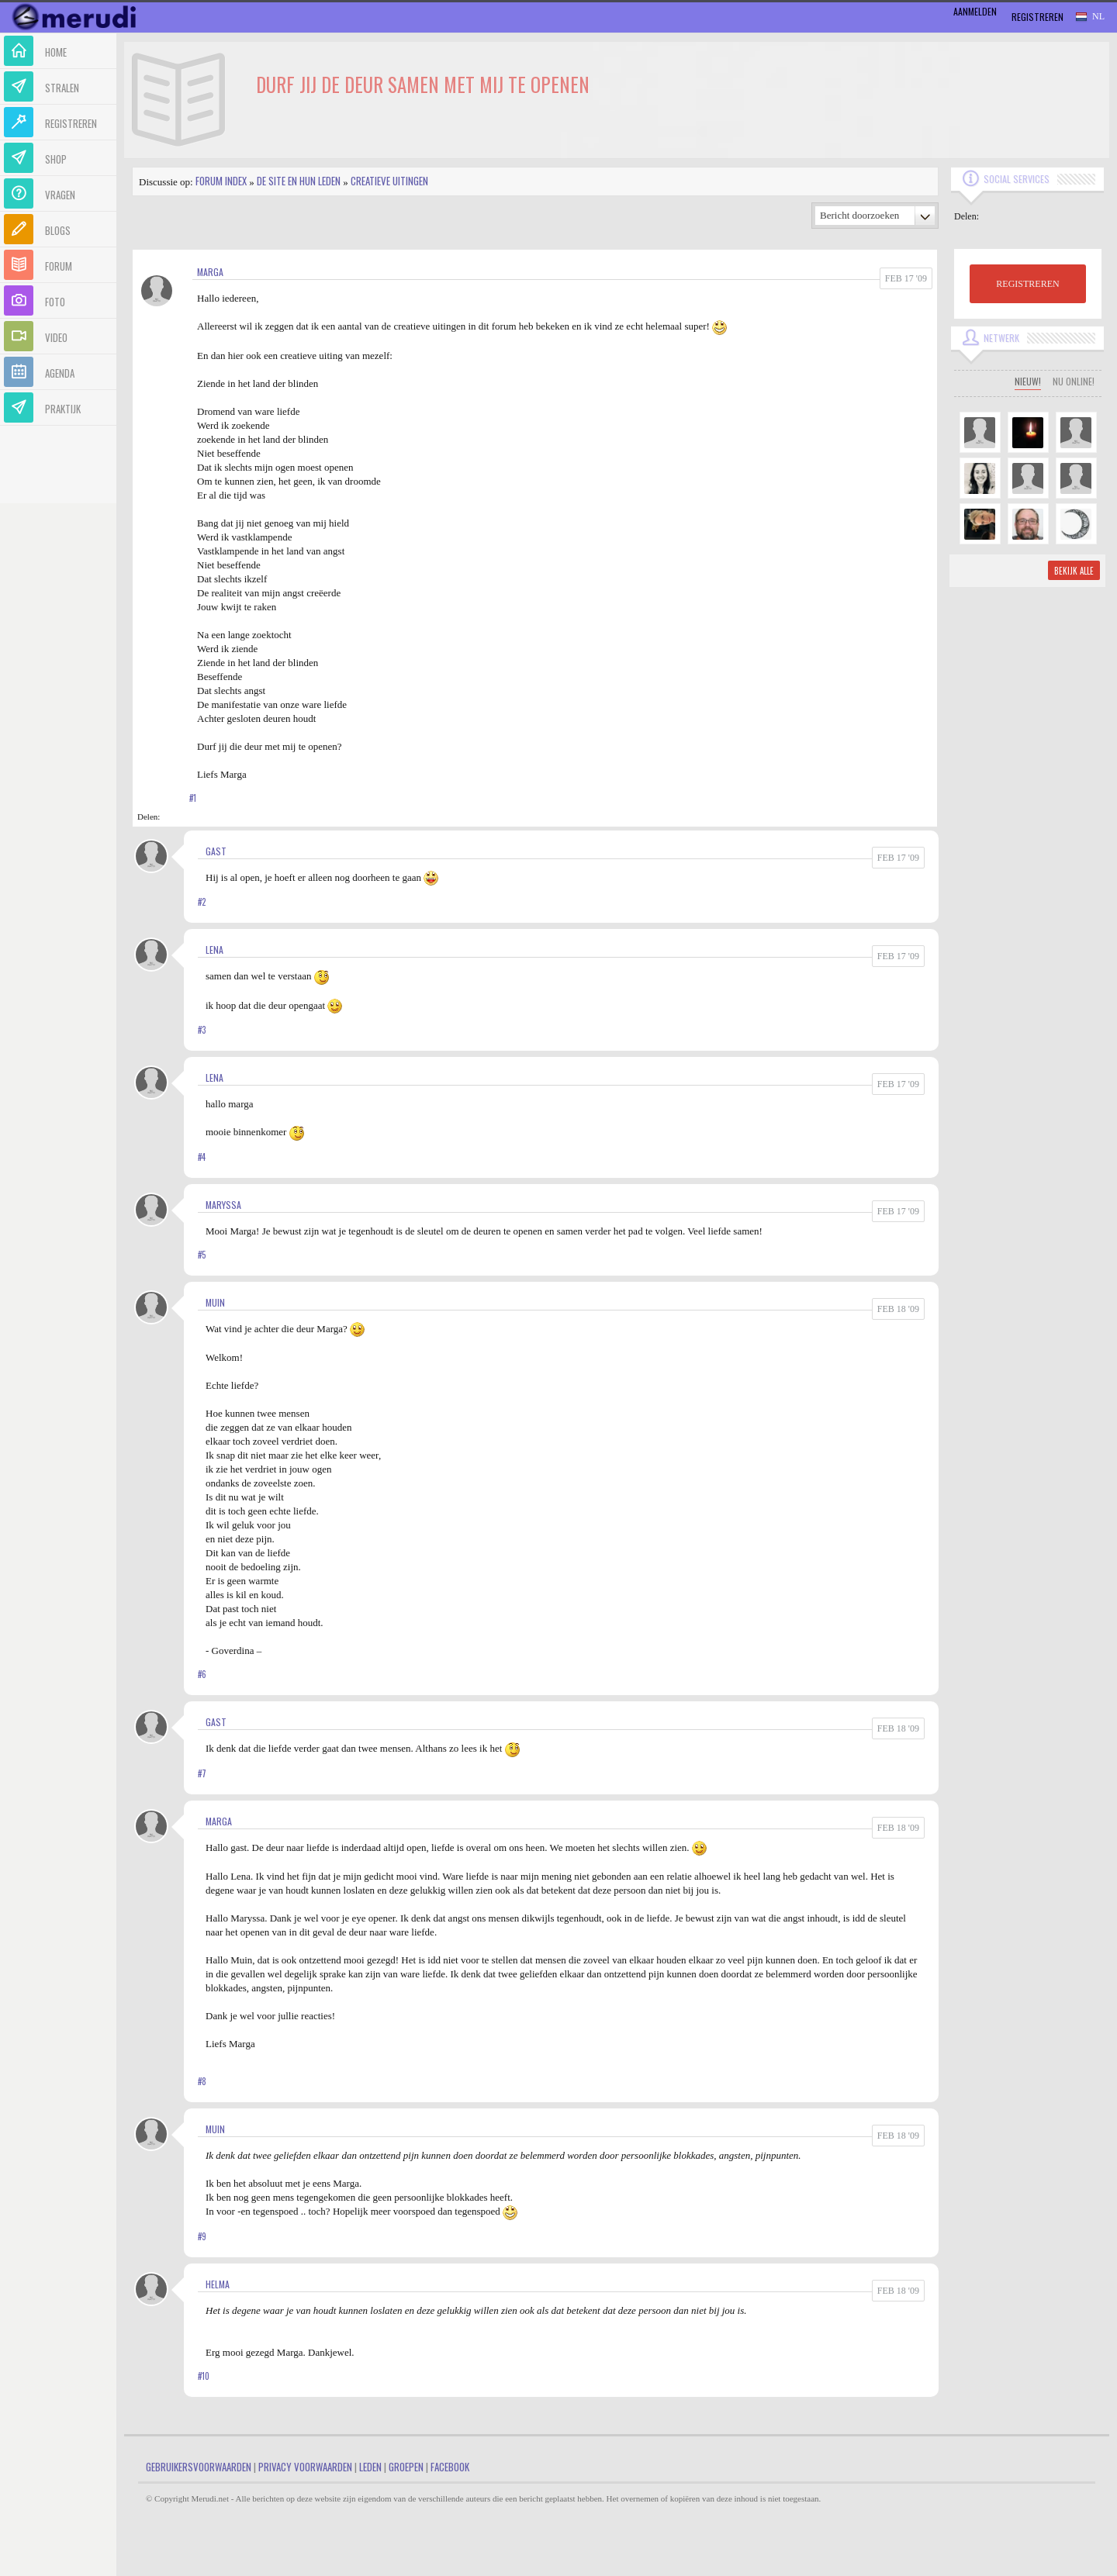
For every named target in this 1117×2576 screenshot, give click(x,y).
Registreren (1037, 16)
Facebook (450, 2466)
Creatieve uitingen (389, 180)
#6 (202, 1674)
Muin (215, 1302)
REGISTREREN (1027, 283)
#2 (202, 902)
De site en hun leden (299, 180)
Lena (214, 949)
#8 (202, 2081)
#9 (202, 2236)
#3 (202, 1030)
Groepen (406, 2466)
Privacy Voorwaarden (305, 2466)
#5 (202, 1254)
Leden (370, 2466)
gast (216, 851)
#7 (202, 1773)
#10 (203, 2376)
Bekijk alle (1074, 571)
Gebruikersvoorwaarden (198, 2466)
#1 (192, 798)
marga (210, 271)
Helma (218, 2284)
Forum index (221, 180)
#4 (202, 1157)
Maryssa (223, 1204)
